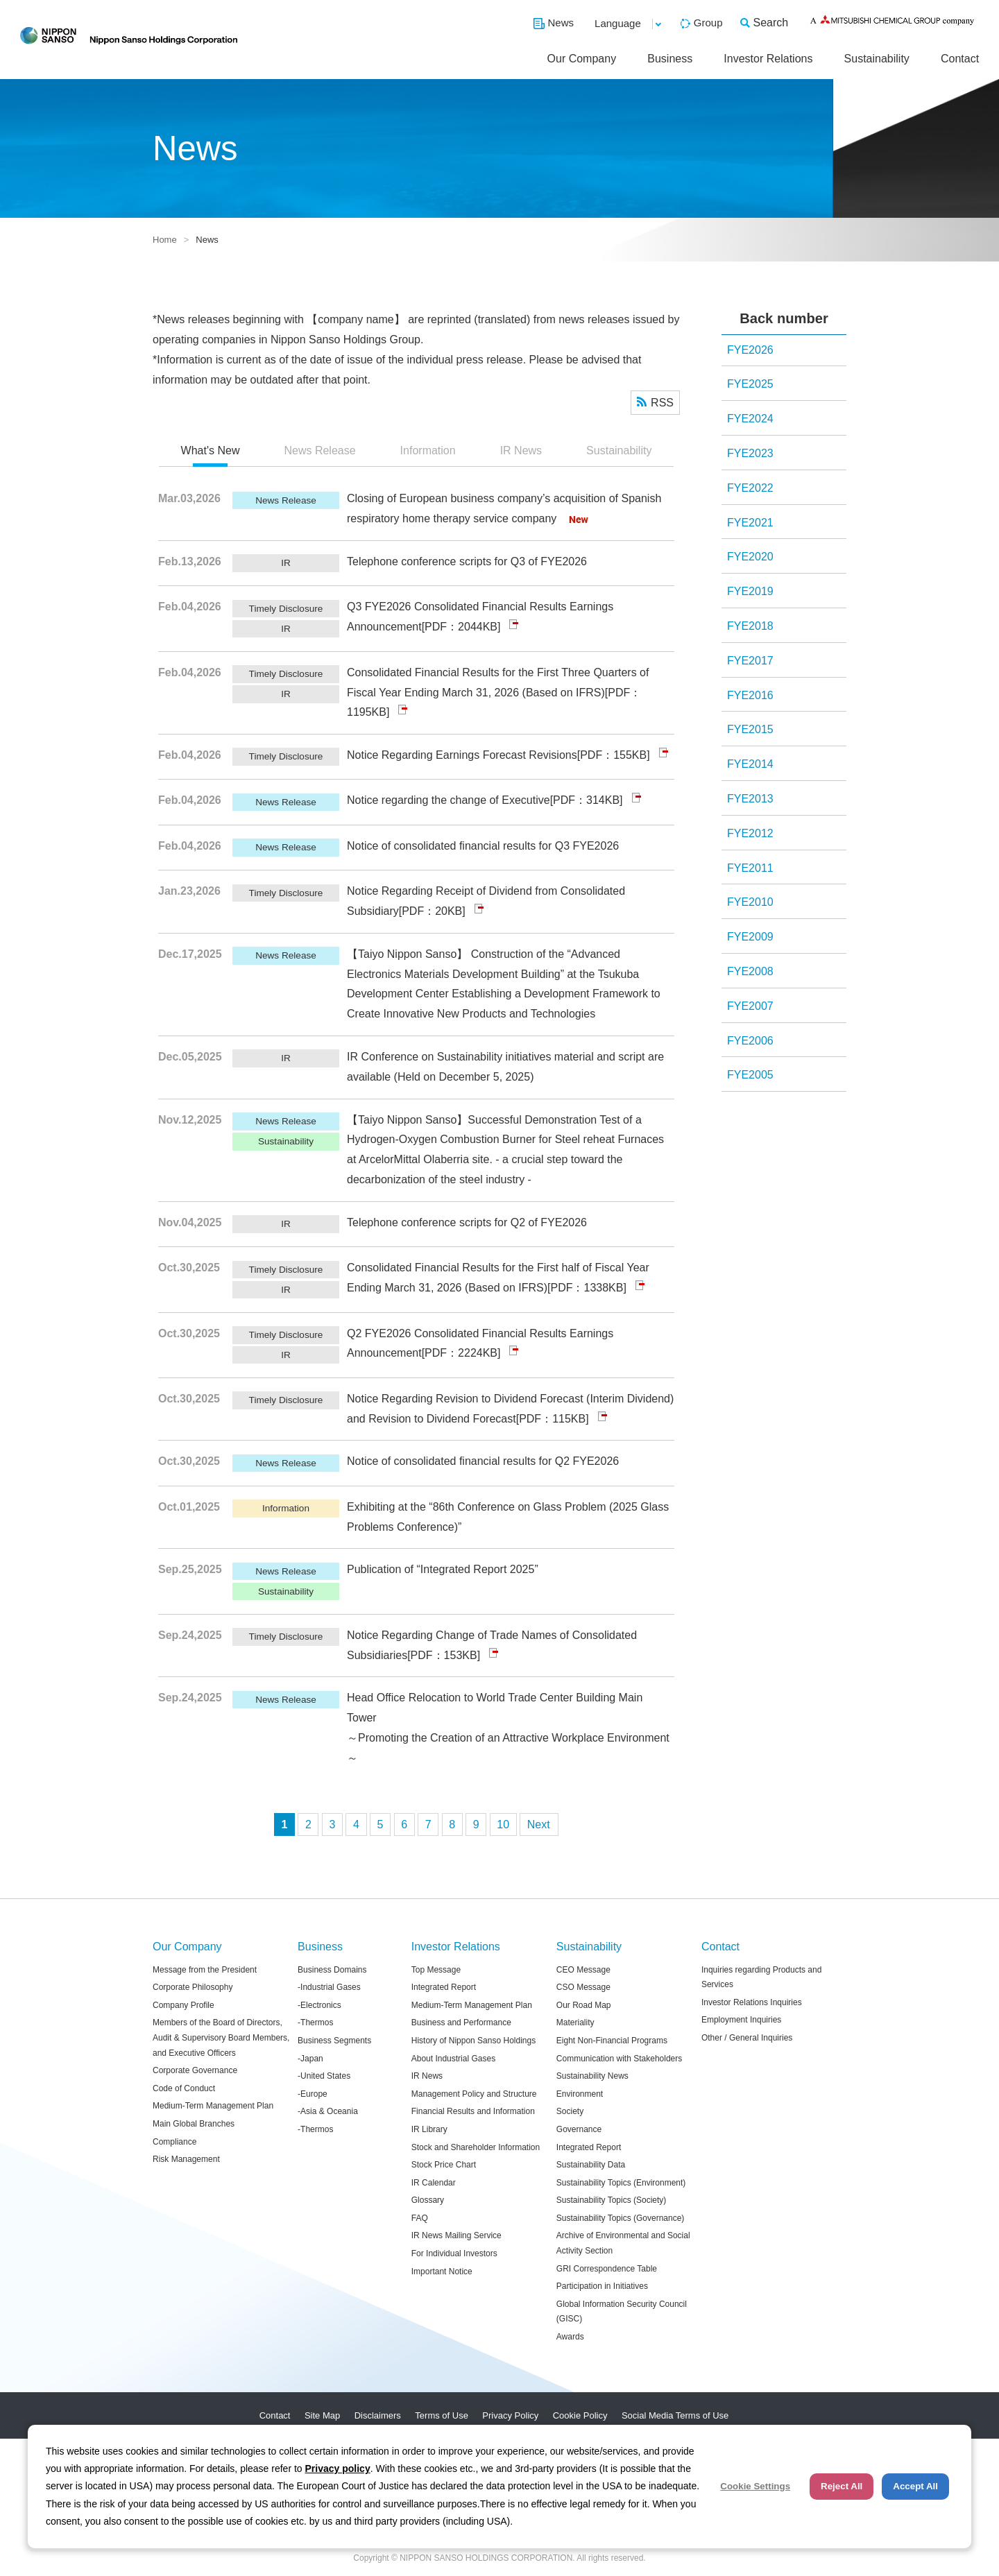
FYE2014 (750, 764)
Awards (570, 2337)
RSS (662, 403)
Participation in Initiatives (602, 2286)
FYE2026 (750, 350)
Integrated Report (443, 1987)
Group (708, 22)
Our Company (582, 59)
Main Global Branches (193, 2124)
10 (503, 1824)
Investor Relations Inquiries (751, 2002)
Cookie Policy (580, 2415)
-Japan (310, 2058)
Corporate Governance (195, 2070)
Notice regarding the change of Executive (448, 800)
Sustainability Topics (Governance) (620, 2218)
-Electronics (319, 2005)
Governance (578, 2129)
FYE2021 (750, 523)
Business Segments (334, 2040)
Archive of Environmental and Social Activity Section (623, 2243)
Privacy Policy (510, 2415)
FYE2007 (750, 1006)
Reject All (841, 2486)
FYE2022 (750, 488)
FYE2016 (750, 695)
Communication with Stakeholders (619, 2058)
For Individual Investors (454, 2253)
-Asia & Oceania (328, 2111)
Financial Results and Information (473, 2111)
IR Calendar (433, 2183)
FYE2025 (750, 384)
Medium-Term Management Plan (213, 2106)
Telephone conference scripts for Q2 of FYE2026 (467, 1222)
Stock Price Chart (443, 2165)
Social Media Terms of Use (675, 2415)
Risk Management (186, 2159)
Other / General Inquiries (746, 2038)
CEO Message (583, 1970)
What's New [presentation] (210, 450)
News (561, 22)
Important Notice (441, 2271)
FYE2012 (750, 833)
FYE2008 (750, 971)
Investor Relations (768, 59)
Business (669, 59)
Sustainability (877, 59)
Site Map (322, 2415)
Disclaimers (378, 2415)
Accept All (915, 2486)
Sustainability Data (590, 2165)
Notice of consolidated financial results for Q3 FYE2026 (483, 846)
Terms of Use (441, 2415)
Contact (960, 59)
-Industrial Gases (329, 1987)
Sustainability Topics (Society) (611, 2200)
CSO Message (583, 1987)
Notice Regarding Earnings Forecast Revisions (462, 755)
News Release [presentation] (319, 450)
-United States (324, 2076)
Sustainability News (592, 2076)
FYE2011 (750, 868)
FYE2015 (750, 729)
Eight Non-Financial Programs (611, 2040)
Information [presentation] (428, 450)
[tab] (210, 451)
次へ (539, 1824)
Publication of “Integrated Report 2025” (442, 1569)
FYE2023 (750, 453)
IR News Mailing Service (456, 2235)
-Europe (312, 2094)
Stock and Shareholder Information (475, 2147)
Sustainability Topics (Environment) (621, 2183)
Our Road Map (583, 2005)
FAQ (419, 2218)
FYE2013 (750, 799)
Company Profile (183, 2005)
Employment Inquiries (741, 2020)
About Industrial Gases (453, 2058)
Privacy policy (337, 2468)
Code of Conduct (184, 2088)
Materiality (575, 2022)
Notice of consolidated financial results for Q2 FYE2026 (483, 1461)
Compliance (174, 2142)
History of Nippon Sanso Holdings (473, 2040)
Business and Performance (461, 2022)
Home (165, 239)
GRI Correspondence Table (606, 2269)
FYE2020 (750, 557)
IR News (427, 2076)
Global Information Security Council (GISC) (621, 2311)
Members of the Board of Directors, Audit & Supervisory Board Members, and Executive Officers (221, 2037)
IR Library (429, 2129)
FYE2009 (750, 937)
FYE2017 (750, 661)
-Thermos (315, 2022)
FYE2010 (750, 902)
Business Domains (332, 1970)
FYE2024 (750, 418)
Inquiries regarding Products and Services (761, 1977)
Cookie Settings (755, 2486)
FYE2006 (750, 1041)
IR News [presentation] (521, 450)
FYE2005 (750, 1075)
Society (569, 2111)
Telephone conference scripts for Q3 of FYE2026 (467, 561)
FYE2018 (750, 626)
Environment (579, 2094)
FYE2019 (750, 591)
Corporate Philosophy (192, 1987)
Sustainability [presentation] (618, 450)
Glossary (427, 2200)
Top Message (436, 1970)
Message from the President (205, 1970)
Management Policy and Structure (474, 2094)
